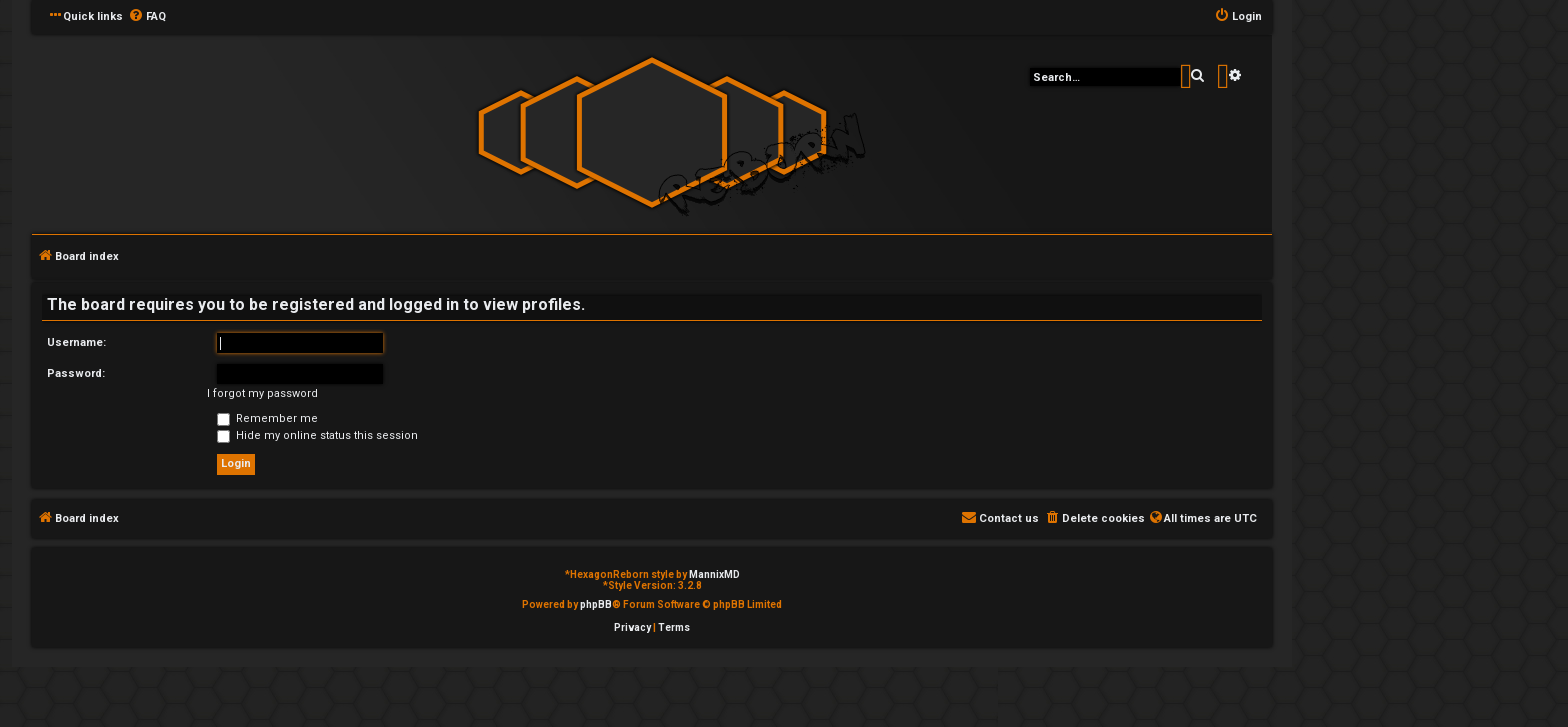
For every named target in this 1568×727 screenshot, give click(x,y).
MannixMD (714, 574)
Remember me (267, 418)
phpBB (596, 604)
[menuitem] (147, 17)
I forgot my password (262, 393)
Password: (76, 373)
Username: (76, 342)
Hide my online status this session (317, 435)
